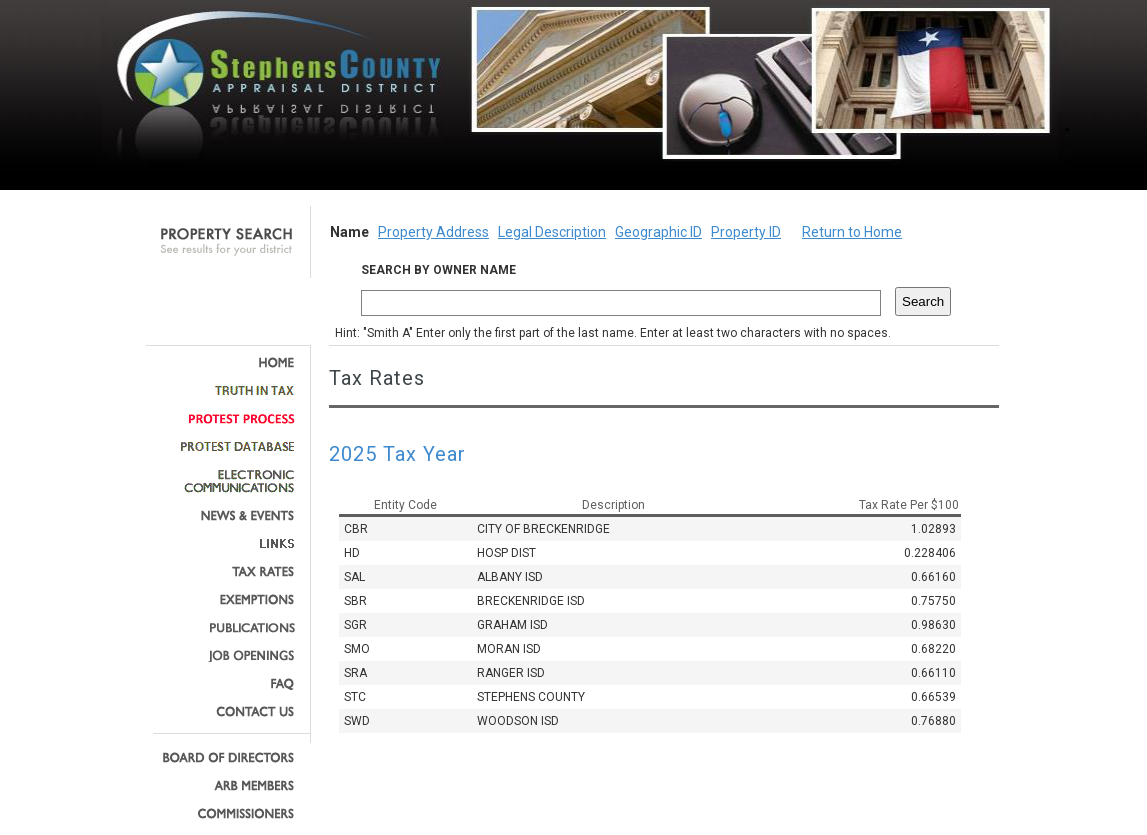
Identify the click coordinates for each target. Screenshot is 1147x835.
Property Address (433, 232)
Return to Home (852, 232)
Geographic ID (658, 232)
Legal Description (552, 232)
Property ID (746, 232)
